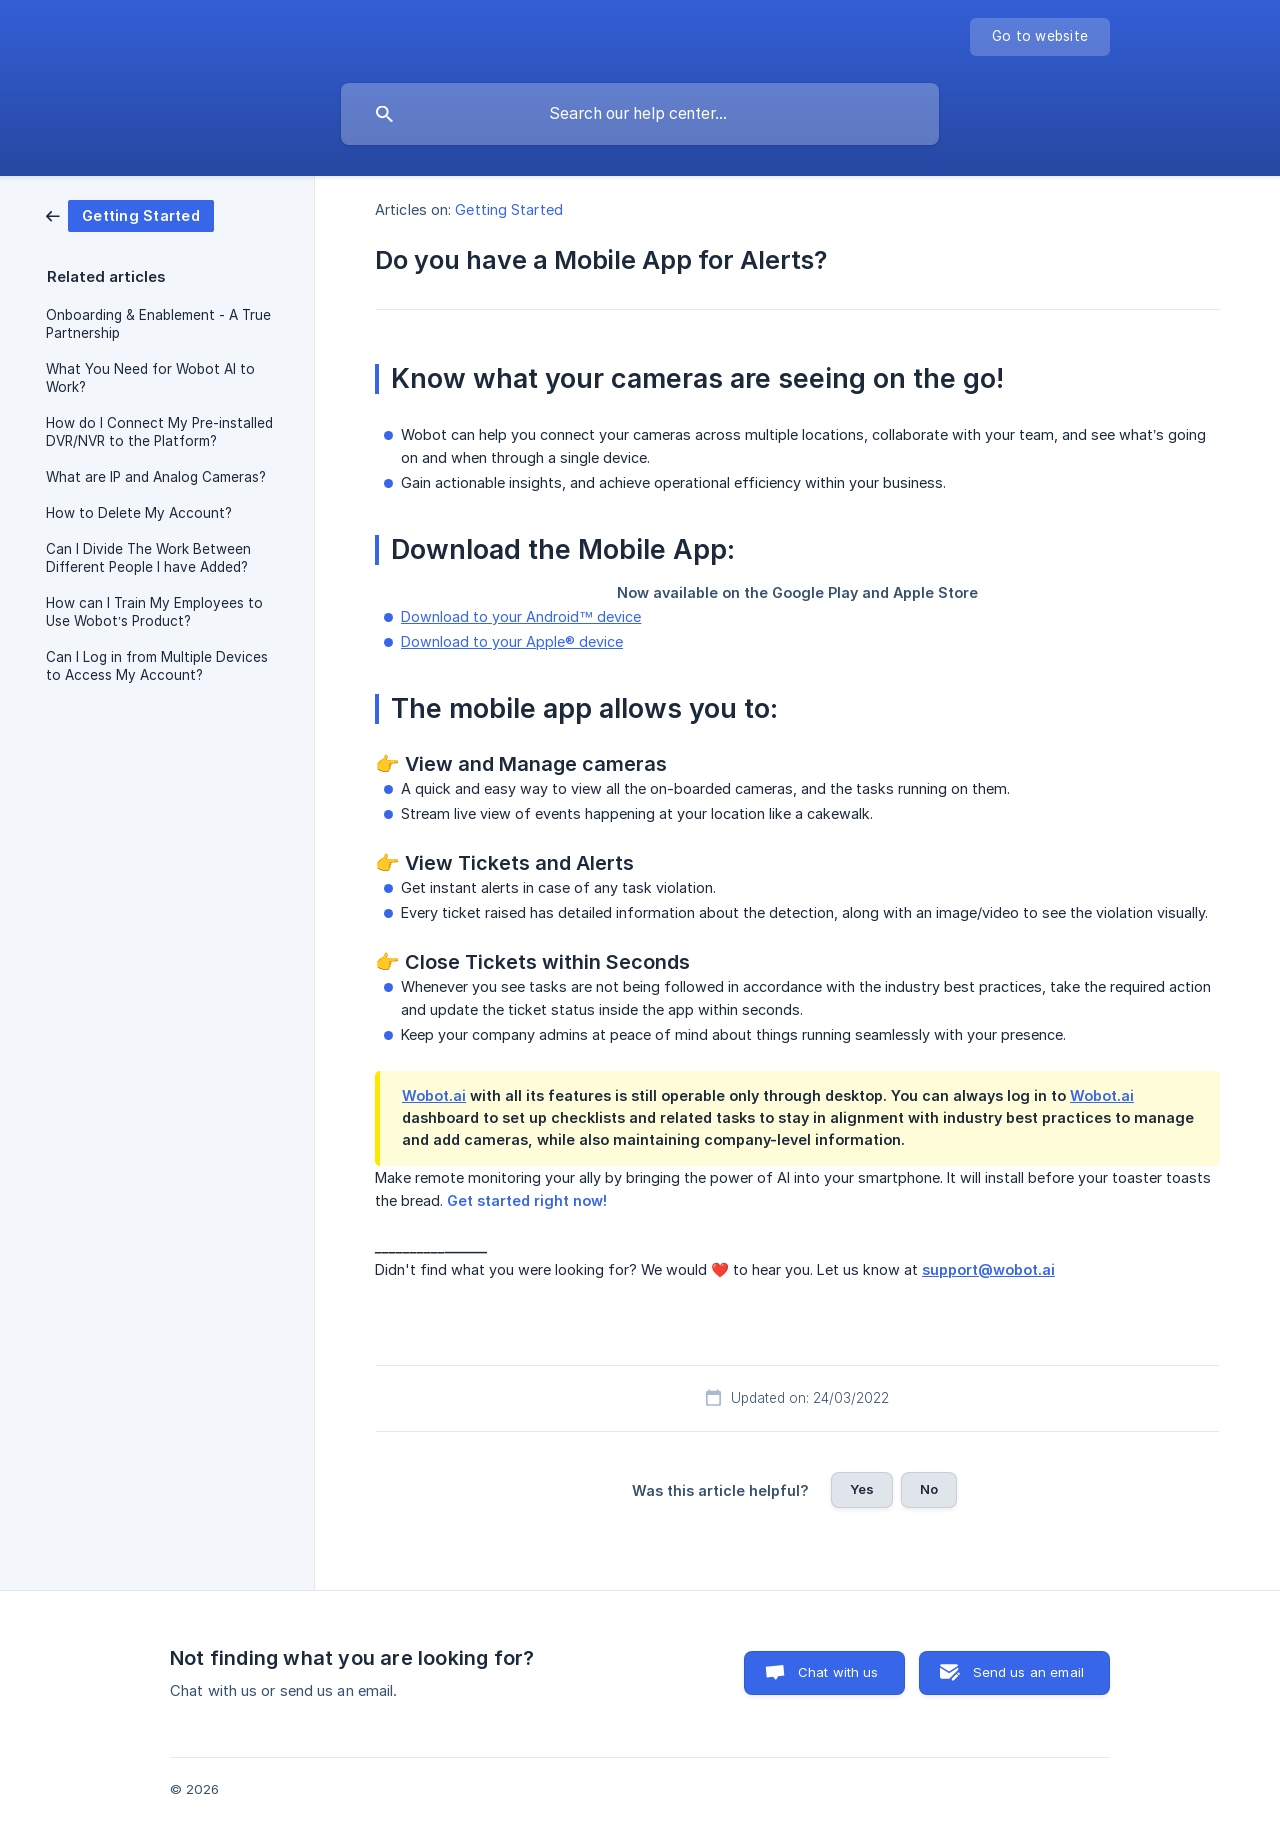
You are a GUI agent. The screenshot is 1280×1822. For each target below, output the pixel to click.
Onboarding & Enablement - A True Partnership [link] (158, 324)
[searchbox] (640, 114)
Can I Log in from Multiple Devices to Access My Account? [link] (157, 666)
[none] (1040, 37)
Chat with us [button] (838, 1672)
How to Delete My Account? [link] (139, 513)
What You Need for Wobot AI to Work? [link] (150, 378)
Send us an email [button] (1028, 1672)
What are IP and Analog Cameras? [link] (156, 477)
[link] (130, 214)
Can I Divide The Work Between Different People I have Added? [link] (148, 558)
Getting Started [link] (509, 209)
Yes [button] (862, 1489)
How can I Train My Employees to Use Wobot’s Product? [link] (154, 612)
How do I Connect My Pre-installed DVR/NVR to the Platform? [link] (159, 432)
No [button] (929, 1489)
